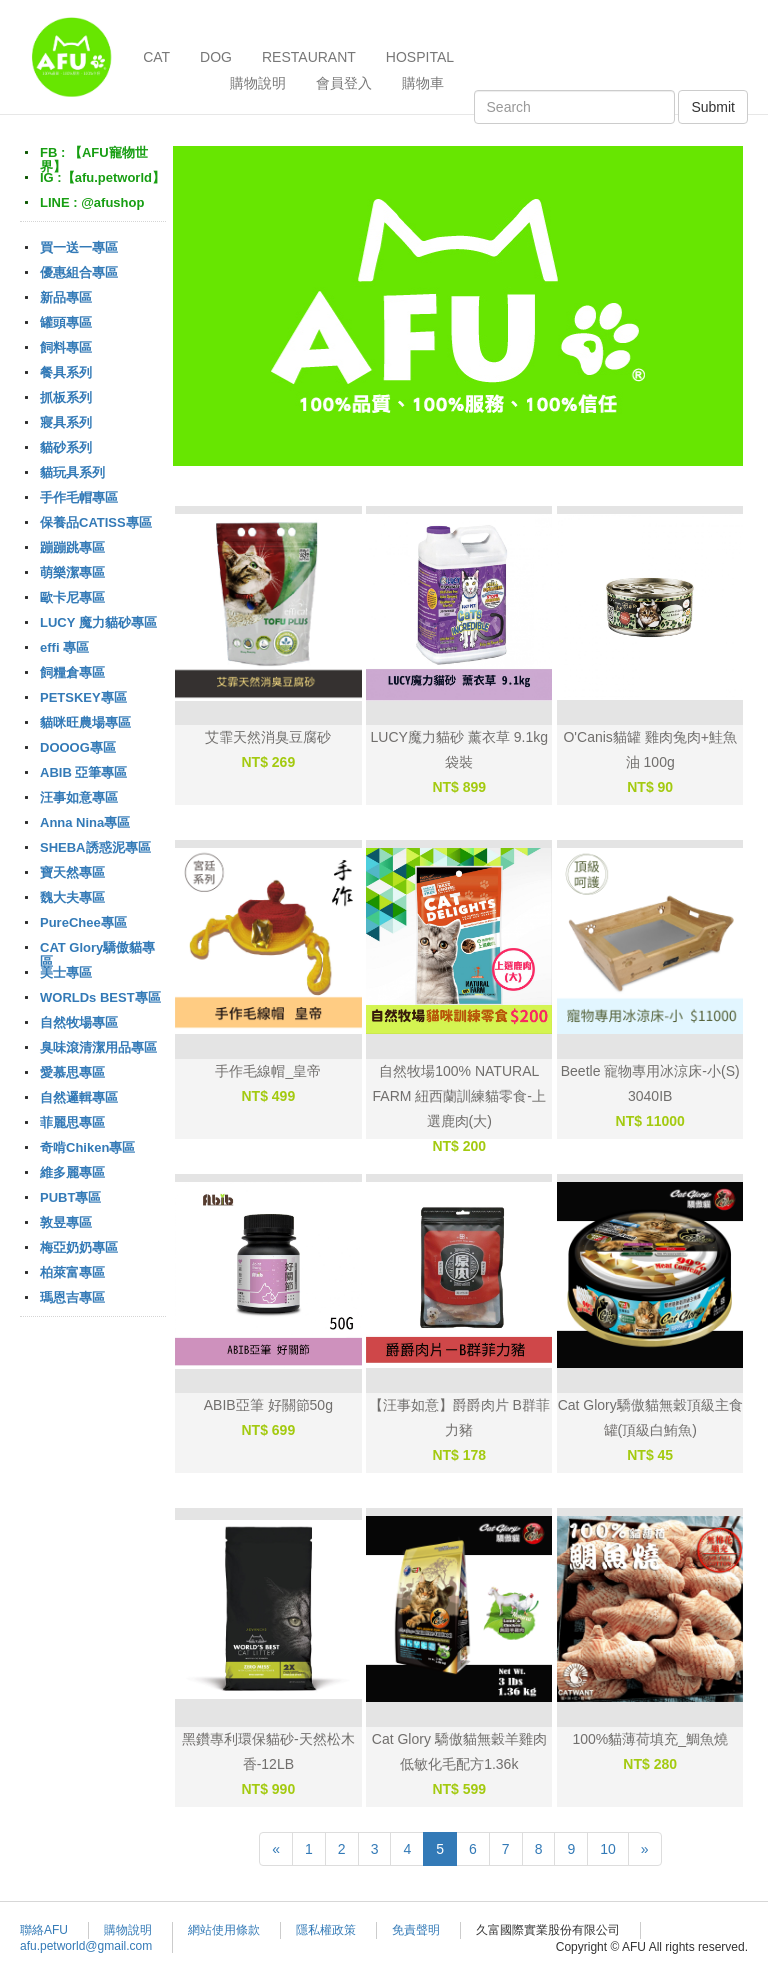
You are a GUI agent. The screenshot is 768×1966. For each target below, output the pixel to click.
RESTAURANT (309, 57)
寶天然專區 (72, 872)
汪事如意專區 (79, 797)
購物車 (423, 83)
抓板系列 (66, 397)
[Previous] (276, 1849)
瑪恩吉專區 (72, 1297)
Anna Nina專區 (85, 822)
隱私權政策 (326, 1930)
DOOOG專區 (78, 747)
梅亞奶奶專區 (79, 1247)
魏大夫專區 (72, 897)
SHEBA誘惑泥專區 (95, 847)
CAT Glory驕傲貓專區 (97, 954)
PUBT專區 (70, 1197)
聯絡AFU (44, 1930)
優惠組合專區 (79, 272)
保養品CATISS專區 (96, 522)
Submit (713, 107)
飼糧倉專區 (72, 672)
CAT (156, 57)
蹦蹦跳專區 (72, 547)
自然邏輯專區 (79, 1097)
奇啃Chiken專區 (87, 1147)
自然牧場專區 (79, 1022)
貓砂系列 (66, 447)
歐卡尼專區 (72, 597)
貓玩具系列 (72, 472)
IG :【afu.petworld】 (102, 177)
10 (608, 1849)
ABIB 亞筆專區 (83, 772)
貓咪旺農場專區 (85, 722)
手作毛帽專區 (79, 497)
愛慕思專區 (72, 1072)
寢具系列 (66, 422)
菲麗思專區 (72, 1122)
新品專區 (66, 297)
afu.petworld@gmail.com (86, 1946)
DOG (216, 57)
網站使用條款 (224, 1930)
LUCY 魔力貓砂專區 (98, 622)
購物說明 (258, 83)
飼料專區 (66, 347)
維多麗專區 (72, 1172)
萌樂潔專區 (72, 572)
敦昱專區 (66, 1222)
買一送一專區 (79, 247)
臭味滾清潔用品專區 (98, 1047)
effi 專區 (64, 647)
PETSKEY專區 (83, 697)
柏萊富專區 (72, 1272)
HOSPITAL (420, 57)
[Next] (645, 1849)
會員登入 (344, 83)
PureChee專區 (83, 922)
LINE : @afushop (92, 202)
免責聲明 (416, 1930)
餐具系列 (66, 372)
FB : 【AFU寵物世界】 (94, 159)
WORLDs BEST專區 (100, 997)
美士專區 (66, 972)
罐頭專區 (66, 322)
